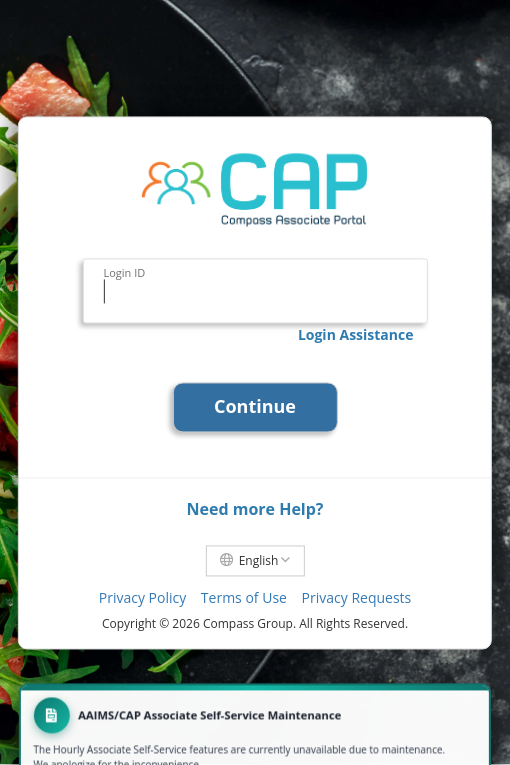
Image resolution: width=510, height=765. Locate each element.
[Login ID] (254, 292)
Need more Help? (254, 509)
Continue (255, 406)
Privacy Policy (142, 598)
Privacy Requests (357, 598)
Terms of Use (244, 598)
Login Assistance (356, 334)
